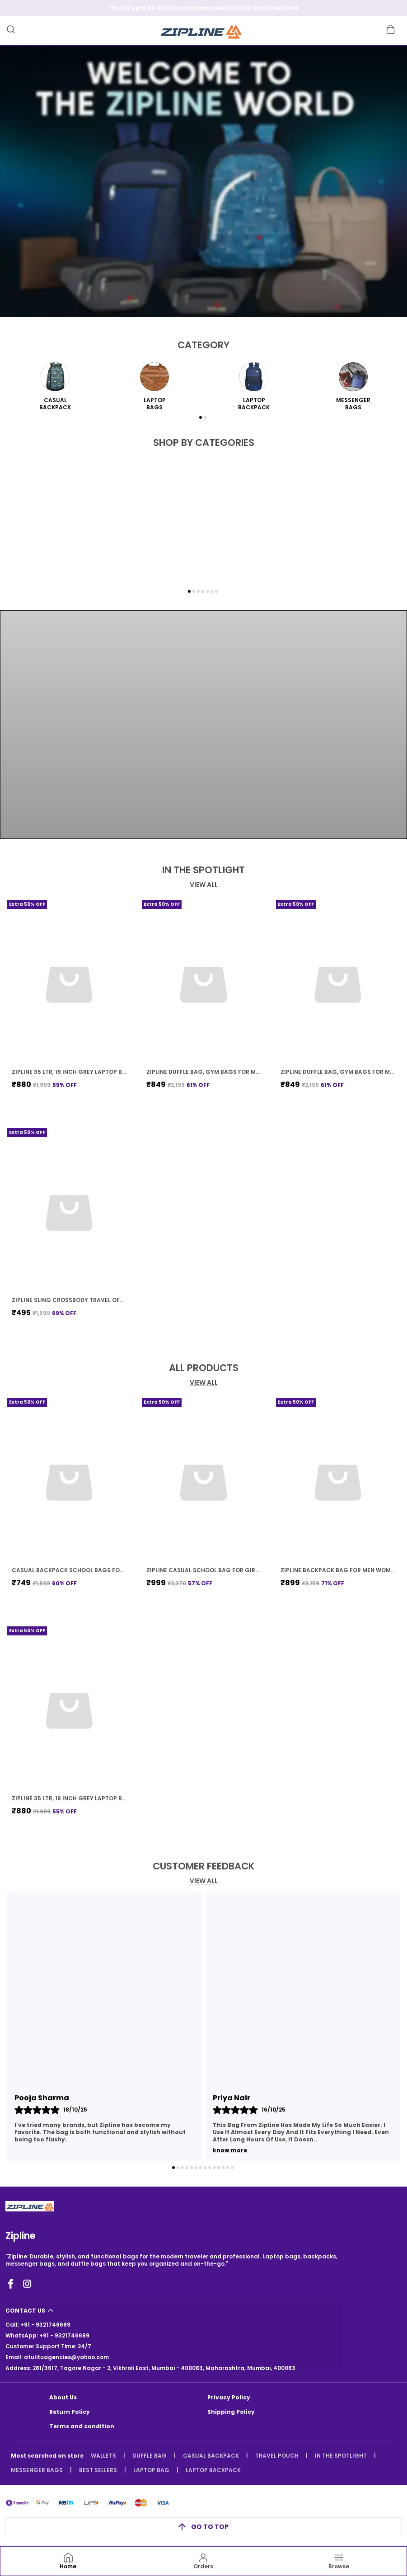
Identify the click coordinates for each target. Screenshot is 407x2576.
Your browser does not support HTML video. (203, 725)
